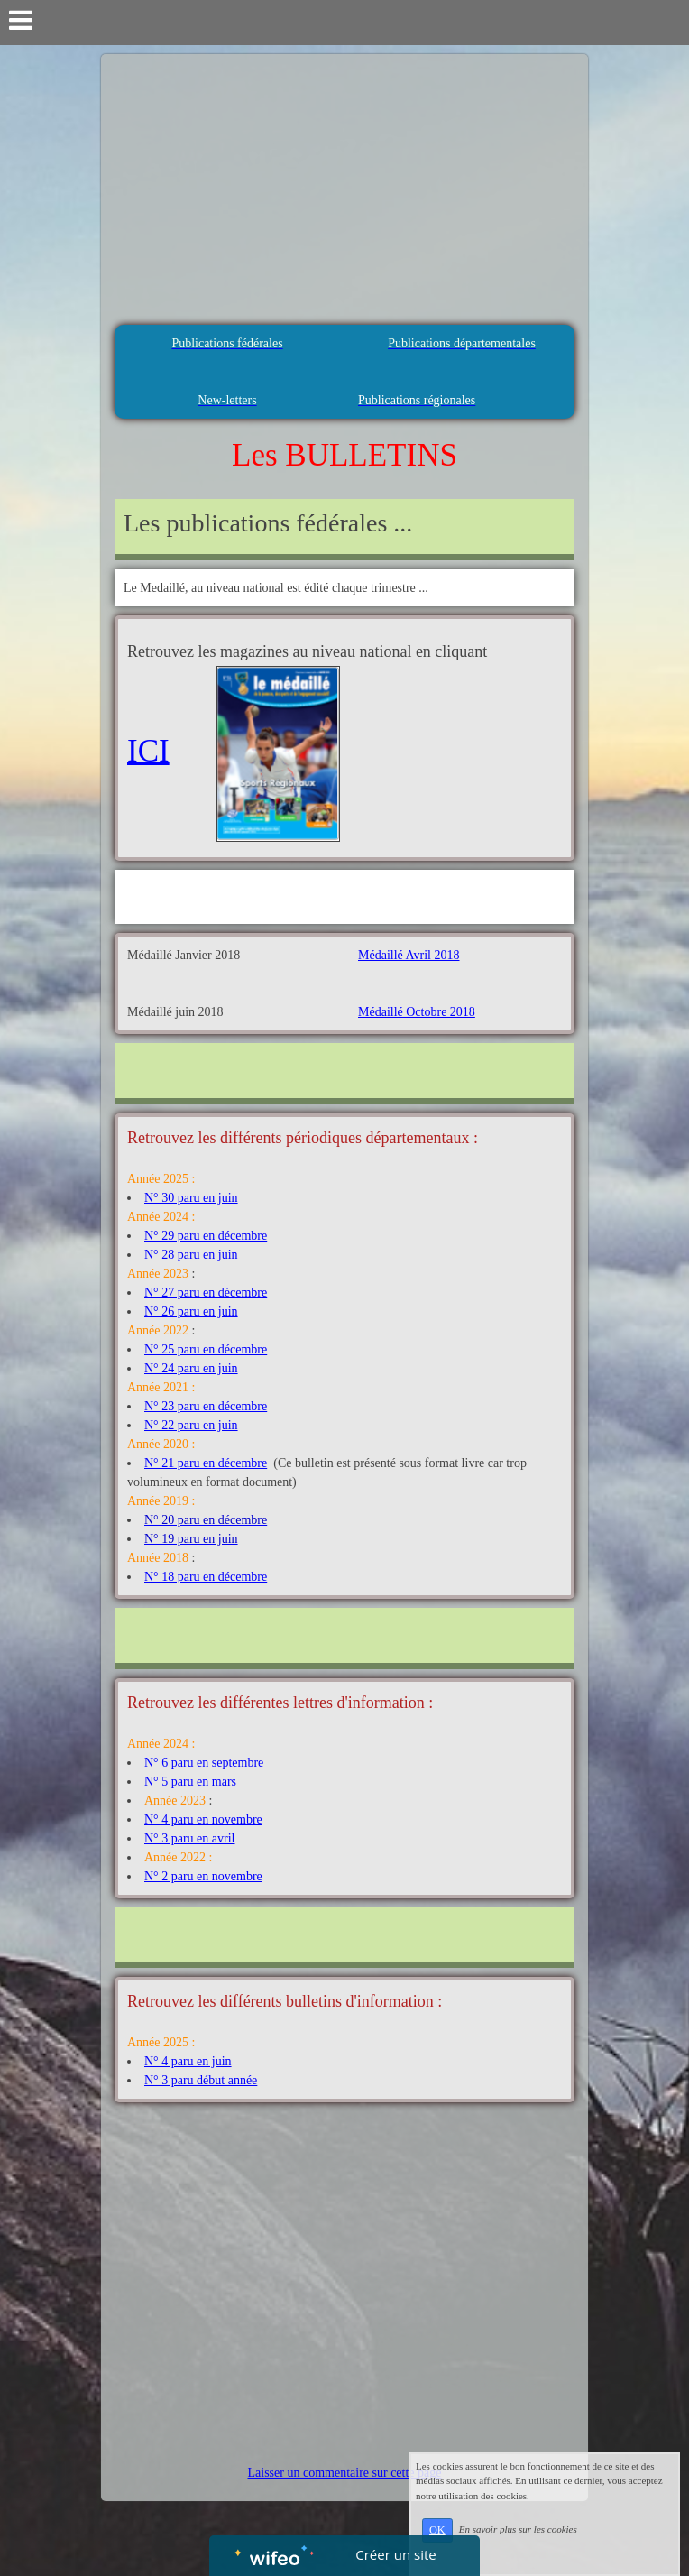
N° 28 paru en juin (191, 1254)
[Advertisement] (344, 189)
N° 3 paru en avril (189, 1838)
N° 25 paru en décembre (205, 1349)
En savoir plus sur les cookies (518, 2529)
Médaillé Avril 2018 (409, 955)
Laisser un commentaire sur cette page (345, 2472)
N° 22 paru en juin (191, 1425)
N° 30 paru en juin (191, 1198)
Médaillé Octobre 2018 (416, 1012)
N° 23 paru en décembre (205, 1406)
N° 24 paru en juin (191, 1368)
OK (437, 2530)
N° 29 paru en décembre (205, 1235)
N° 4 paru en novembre (203, 1819)
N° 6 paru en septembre (203, 1762)
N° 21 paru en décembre (205, 1463)
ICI (148, 750)
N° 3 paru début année (200, 2080)
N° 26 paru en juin (191, 1311)
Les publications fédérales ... (268, 523)
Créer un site (396, 2554)
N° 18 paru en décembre (205, 1576)
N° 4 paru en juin (188, 2061)
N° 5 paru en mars (190, 1781)
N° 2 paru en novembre (203, 1876)
